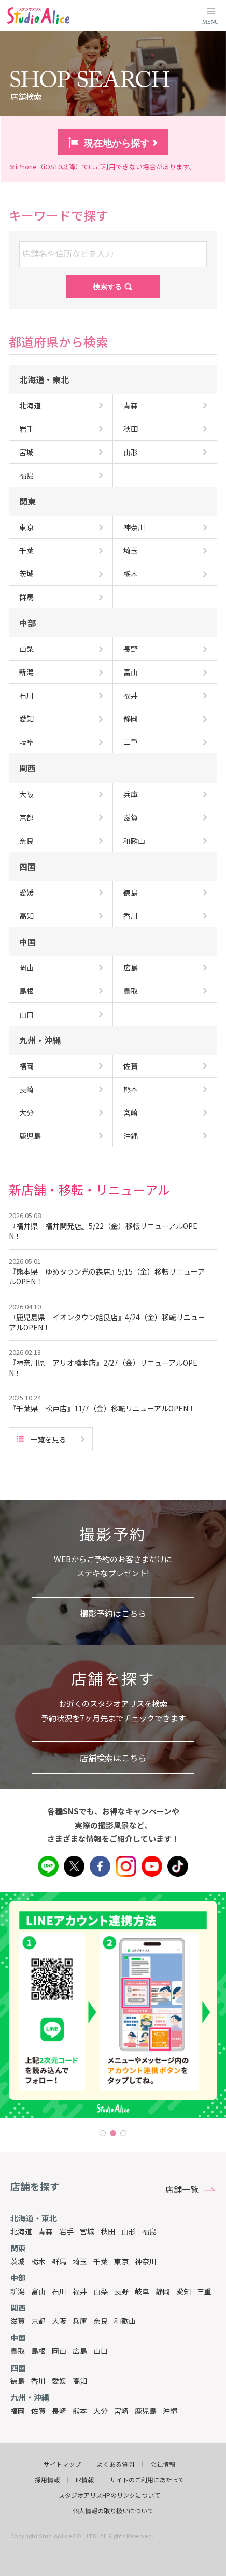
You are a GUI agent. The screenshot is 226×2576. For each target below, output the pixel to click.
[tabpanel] (113, 2005)
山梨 (100, 2291)
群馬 (59, 2261)
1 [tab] (103, 2133)
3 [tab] (123, 2133)
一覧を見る (48, 1439)
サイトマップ (62, 2464)
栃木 (38, 2261)
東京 (121, 2261)
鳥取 (17, 2351)
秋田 (108, 2231)
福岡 (17, 2411)
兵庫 (80, 2321)
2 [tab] (113, 2133)
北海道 (21, 2231)
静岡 (163, 2291)
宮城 (87, 2231)
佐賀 (38, 2411)
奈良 (100, 2321)
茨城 (17, 2261)
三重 (204, 2291)
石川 (59, 2291)
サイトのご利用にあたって (147, 2480)
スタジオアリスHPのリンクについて (109, 2495)
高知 (80, 2381)
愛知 (183, 2291)
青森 (45, 2231)
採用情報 (47, 2480)
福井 (80, 2291)
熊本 (80, 2411)
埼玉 (80, 2261)
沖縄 (170, 2411)
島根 (38, 2351)
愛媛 (59, 2381)
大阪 (59, 2321)
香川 (38, 2381)
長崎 (59, 2411)
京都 (38, 2321)
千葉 (100, 2261)
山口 (100, 2351)
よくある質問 (115, 2464)
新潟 (17, 2291)
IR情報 (85, 2480)
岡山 (59, 2351)
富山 (38, 2291)
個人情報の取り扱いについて (113, 2511)
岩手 (66, 2231)
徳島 (17, 2381)
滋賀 (17, 2321)
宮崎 (121, 2411)
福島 (149, 2231)
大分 (100, 2411)
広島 (80, 2351)
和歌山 (125, 2321)
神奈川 (146, 2261)
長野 (121, 2291)
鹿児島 (146, 2411)
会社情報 (162, 2464)
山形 (128, 2231)
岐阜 (142, 2291)
